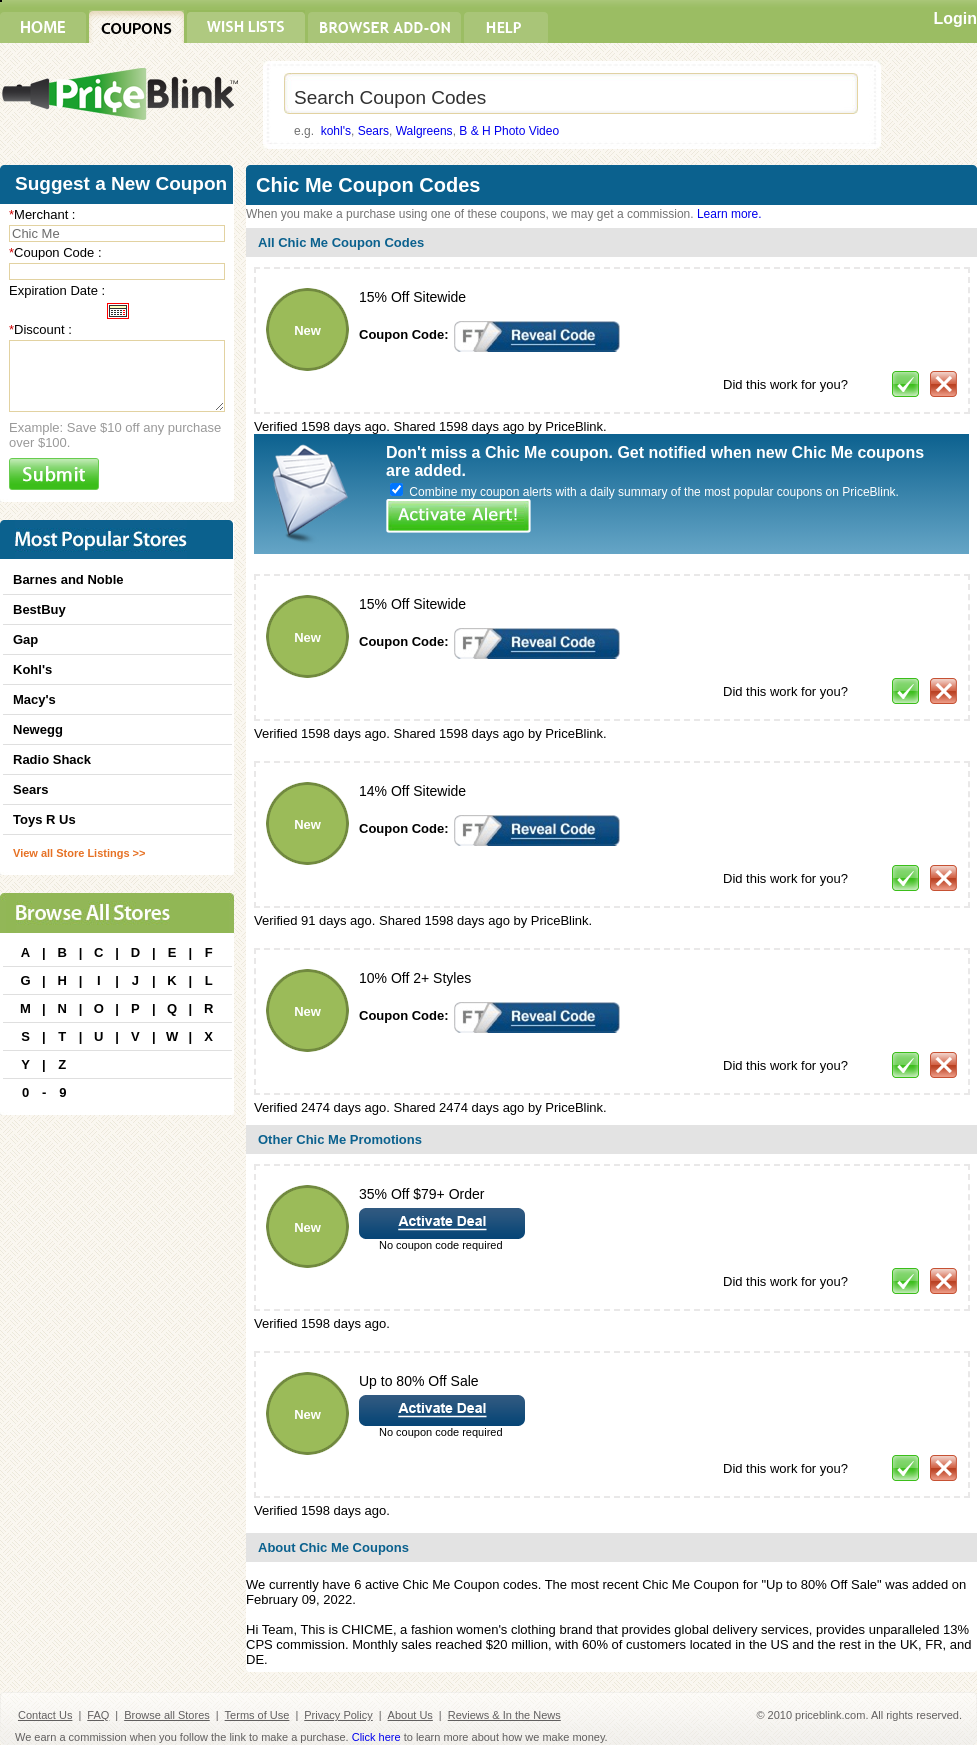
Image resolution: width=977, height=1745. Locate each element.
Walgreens (424, 131)
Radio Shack (52, 759)
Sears (373, 131)
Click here (376, 1737)
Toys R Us (44, 819)
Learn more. (729, 214)
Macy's (34, 699)
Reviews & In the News (504, 1715)
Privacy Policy (338, 1715)
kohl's (336, 131)
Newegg (38, 729)
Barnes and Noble (68, 579)
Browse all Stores (167, 1715)
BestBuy (39, 609)
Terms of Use (257, 1715)
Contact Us (45, 1715)
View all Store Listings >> (79, 853)
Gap (25, 639)
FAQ (98, 1715)
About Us (410, 1715)
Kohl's (32, 669)
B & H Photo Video (509, 131)
